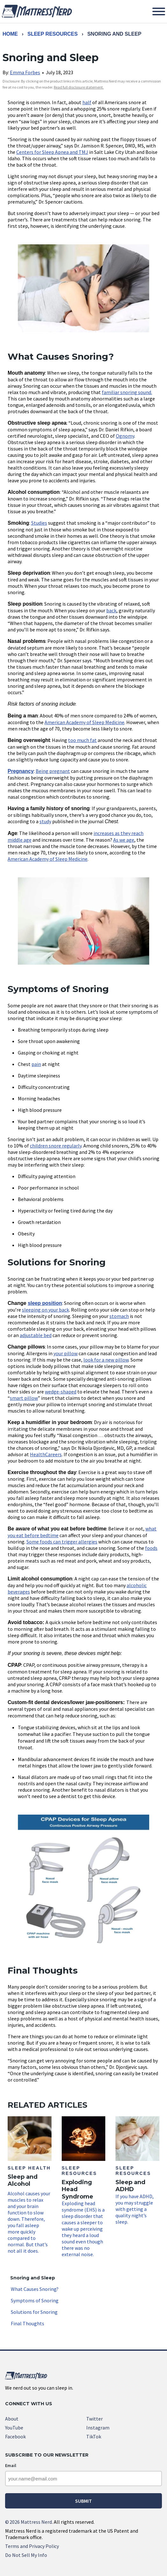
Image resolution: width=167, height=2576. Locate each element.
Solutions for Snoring (34, 2312)
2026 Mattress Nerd (28, 2522)
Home (10, 34)
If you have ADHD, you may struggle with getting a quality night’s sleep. (137, 2170)
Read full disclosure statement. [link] (79, 87)
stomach (119, 1316)
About (11, 2418)
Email (10, 2465)
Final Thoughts (27, 2323)
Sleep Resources (52, 34)
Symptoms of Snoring (35, 2300)
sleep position (45, 1303)
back (111, 610)
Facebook (15, 2436)
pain (36, 1064)
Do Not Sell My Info (26, 2555)
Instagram (97, 2427)
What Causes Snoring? (35, 2289)
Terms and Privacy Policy (32, 2546)
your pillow (65, 1353)
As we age (123, 840)
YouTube (14, 2427)
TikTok (93, 2436)
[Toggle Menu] (158, 11)
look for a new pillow (106, 1359)
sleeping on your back (45, 1309)
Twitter (94, 2418)
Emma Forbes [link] (25, 72)
